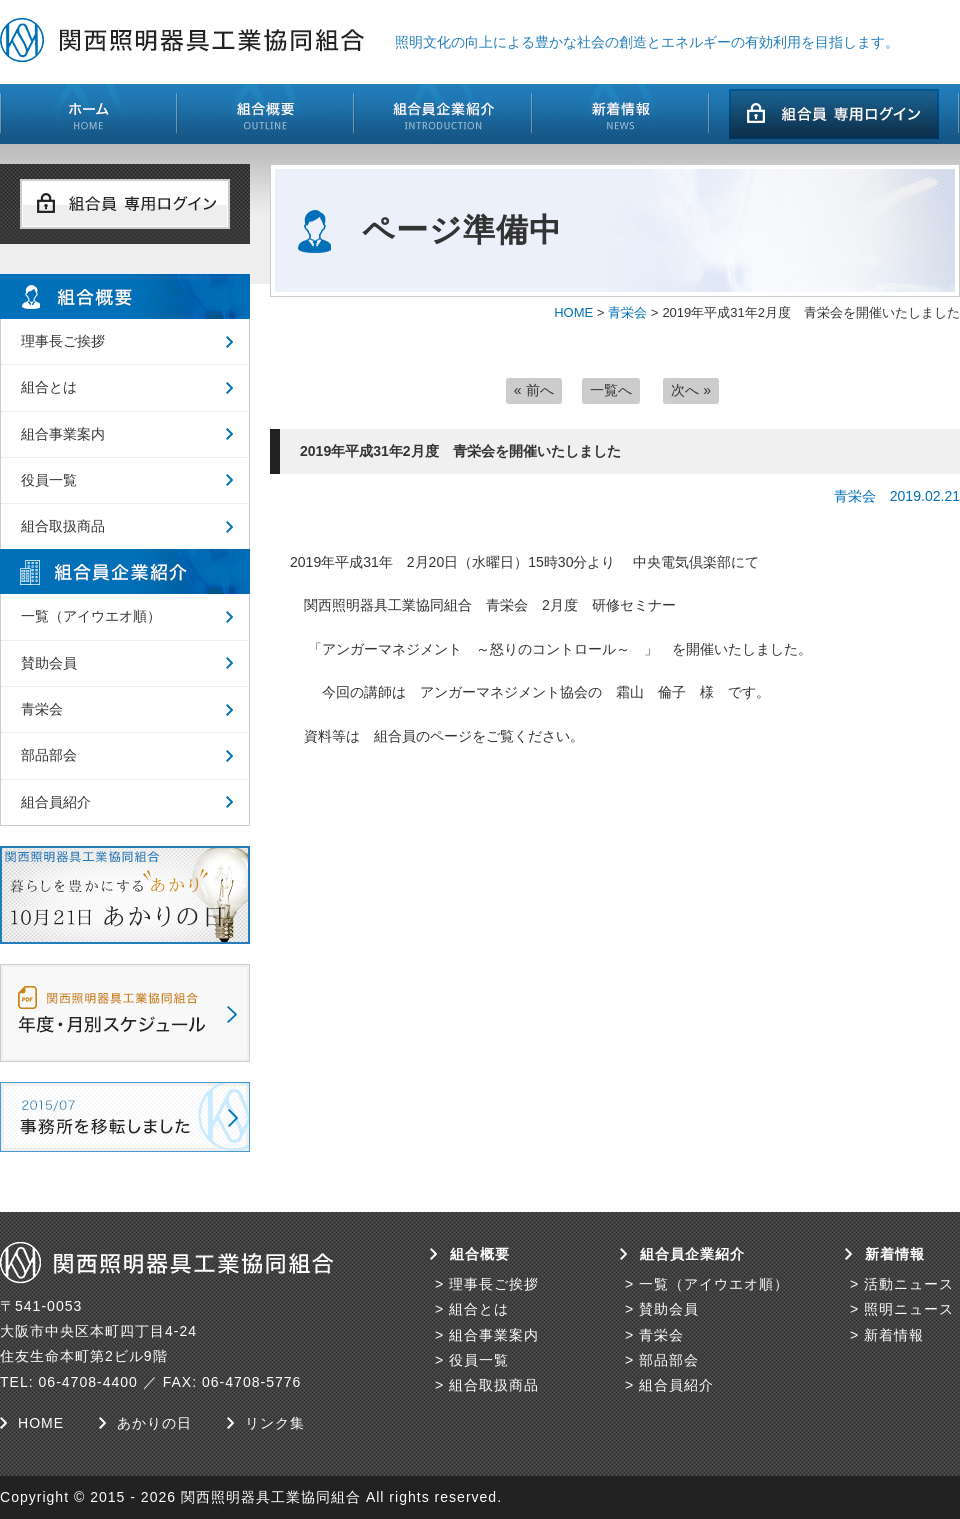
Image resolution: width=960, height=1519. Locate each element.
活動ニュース (909, 1284)
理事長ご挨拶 (63, 341)
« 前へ (534, 390)
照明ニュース (909, 1309)
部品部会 (49, 755)
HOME (573, 312)
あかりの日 (154, 1423)
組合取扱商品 (63, 526)
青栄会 (627, 312)
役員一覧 (49, 480)
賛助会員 (49, 663)
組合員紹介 (56, 802)
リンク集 (275, 1423)
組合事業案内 (63, 434)
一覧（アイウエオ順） (91, 616)
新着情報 (894, 1335)
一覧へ (611, 390)
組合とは (49, 387)
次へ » (691, 390)
